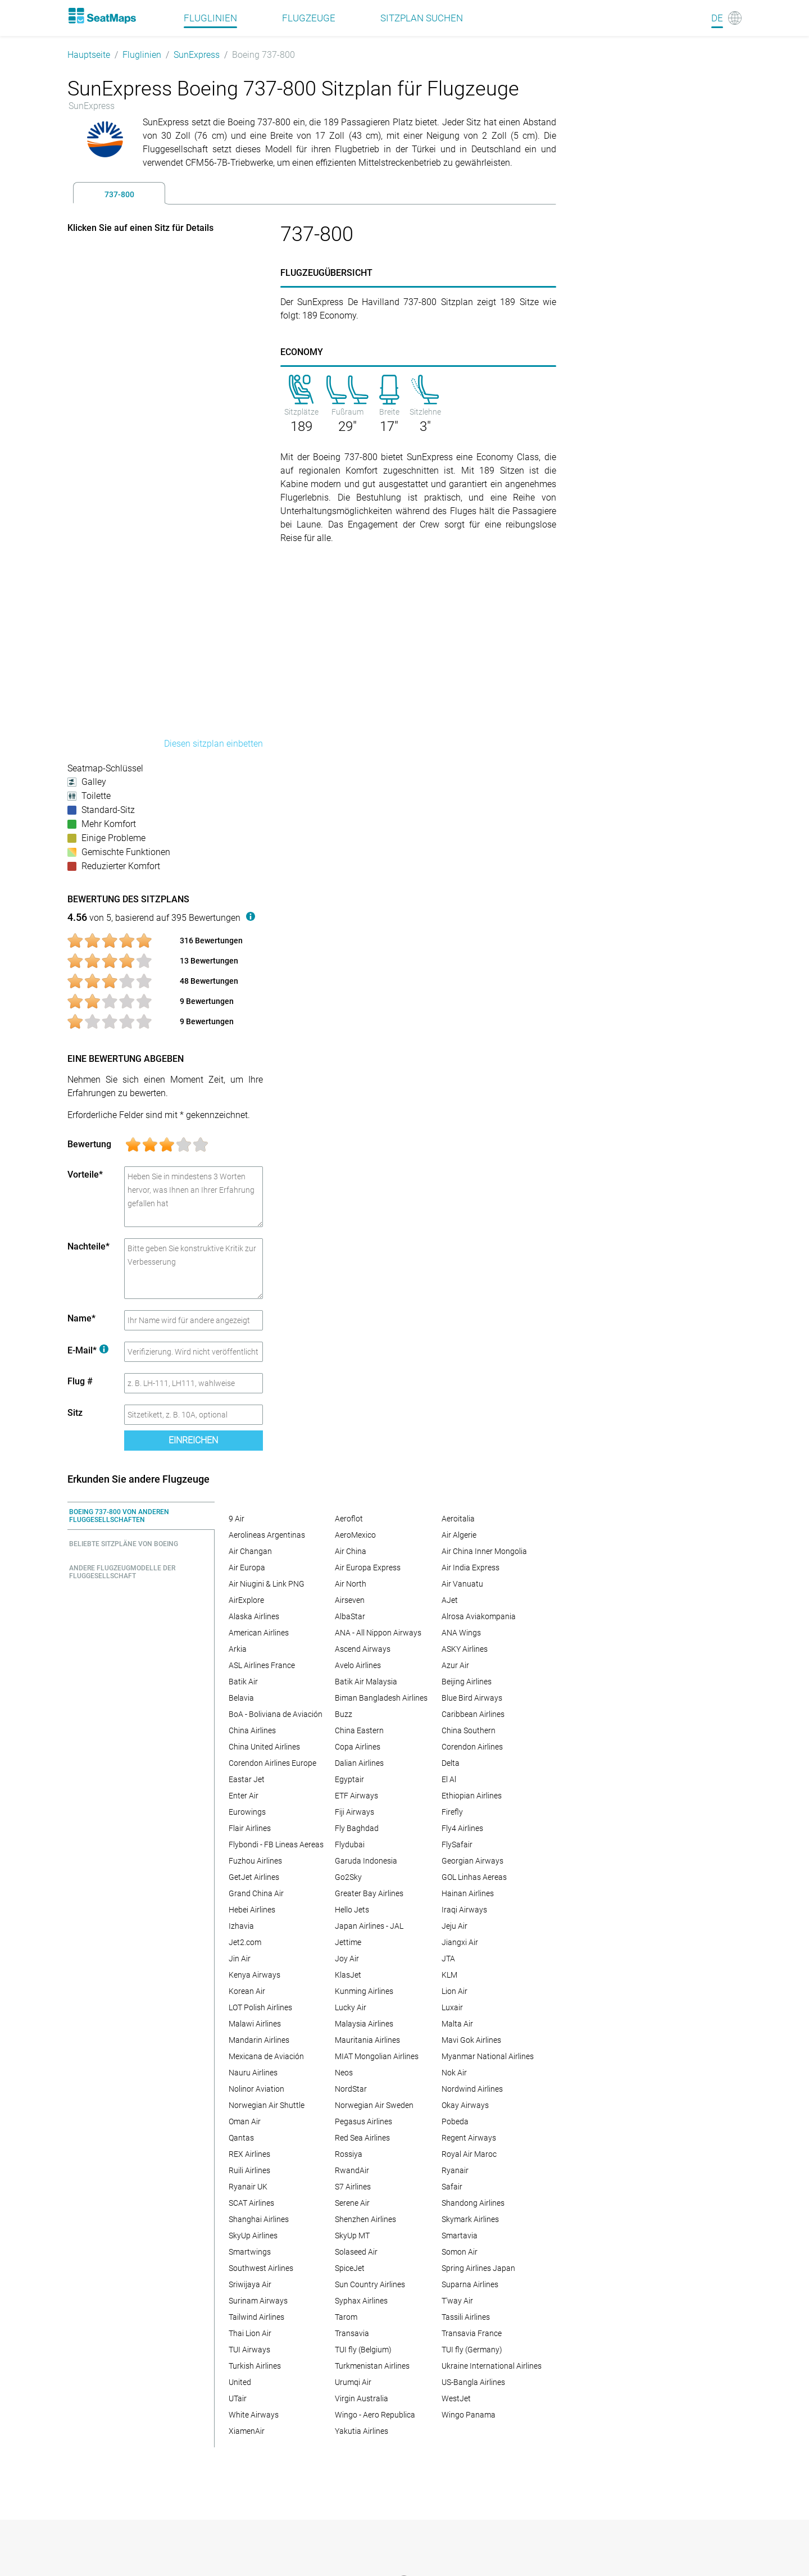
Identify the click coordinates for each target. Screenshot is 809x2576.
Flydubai (350, 1844)
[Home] (101, 15)
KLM (449, 1974)
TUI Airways (249, 2349)
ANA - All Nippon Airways (378, 1632)
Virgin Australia (361, 2398)
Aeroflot (349, 1518)
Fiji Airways (354, 1811)
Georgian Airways (472, 1860)
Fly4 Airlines (462, 1828)
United (240, 2382)
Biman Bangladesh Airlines (381, 1697)
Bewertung (89, 1144)
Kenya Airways (254, 1974)
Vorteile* (85, 1174)
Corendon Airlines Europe (272, 1763)
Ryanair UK (248, 2186)
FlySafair (457, 1844)
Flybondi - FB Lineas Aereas (276, 1844)
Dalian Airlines (359, 1763)
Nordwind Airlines (472, 2088)
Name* (81, 1318)
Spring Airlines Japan (478, 2268)
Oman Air (245, 2121)
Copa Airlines (357, 1746)
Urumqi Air (353, 2382)
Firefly (452, 1811)
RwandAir (352, 2170)
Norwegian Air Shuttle (266, 2105)
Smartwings (250, 2251)
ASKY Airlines (465, 1648)
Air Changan (250, 1551)
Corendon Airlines (472, 1746)
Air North (350, 1583)
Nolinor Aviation (256, 2088)
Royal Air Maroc (469, 2154)
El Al (449, 1779)
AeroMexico (355, 1534)
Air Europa (247, 1567)
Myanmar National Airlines (488, 2056)
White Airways (254, 2414)
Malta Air (457, 2023)
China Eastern (359, 1730)
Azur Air (455, 1665)
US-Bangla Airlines (473, 2382)
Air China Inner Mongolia (484, 1551)
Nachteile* (88, 1246)
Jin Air (240, 1958)
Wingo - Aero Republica (375, 2414)
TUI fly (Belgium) (363, 2349)
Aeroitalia (458, 1518)
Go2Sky (348, 1877)
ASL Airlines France (262, 1665)
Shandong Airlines (473, 2202)
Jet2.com (245, 1942)
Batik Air (243, 1681)
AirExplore (246, 1600)
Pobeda (455, 2121)
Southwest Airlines (261, 2268)
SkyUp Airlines (253, 2235)
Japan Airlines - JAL (369, 1925)
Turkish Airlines (255, 2365)
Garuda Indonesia (366, 1860)
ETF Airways (356, 1795)
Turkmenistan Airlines (372, 2365)
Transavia (352, 2333)
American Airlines (259, 1632)
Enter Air (243, 1795)
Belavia (241, 1697)
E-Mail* (87, 1350)
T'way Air (457, 2300)
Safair (452, 2186)
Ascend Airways (362, 1648)
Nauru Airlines (253, 2072)
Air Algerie (459, 1534)
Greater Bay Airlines (369, 1893)
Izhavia (241, 1925)
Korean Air (247, 1991)
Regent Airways (469, 2137)
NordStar (351, 2088)
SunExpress (197, 54)
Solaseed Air (356, 2251)
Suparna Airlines (470, 2284)
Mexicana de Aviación (266, 2056)
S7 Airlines (353, 2186)
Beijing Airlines (467, 1681)
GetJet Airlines (254, 1877)
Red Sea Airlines (362, 2137)
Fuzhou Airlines (255, 1860)
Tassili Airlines (466, 2317)
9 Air (236, 1518)
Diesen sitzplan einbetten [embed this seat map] (213, 743)
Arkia (238, 1648)
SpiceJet (350, 2268)
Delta (451, 1763)
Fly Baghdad (357, 1828)
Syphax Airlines (361, 2300)
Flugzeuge (308, 18)
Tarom (346, 2317)
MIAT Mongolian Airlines (377, 2056)
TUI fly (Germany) (472, 2349)
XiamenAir (247, 2431)
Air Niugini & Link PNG (266, 1583)
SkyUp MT (352, 2235)
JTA (448, 1958)
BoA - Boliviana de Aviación (275, 1714)
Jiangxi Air (460, 1942)
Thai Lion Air (250, 2333)
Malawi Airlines (255, 2023)
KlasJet (348, 1974)
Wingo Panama (469, 2414)
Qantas (241, 2137)
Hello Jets (352, 1909)
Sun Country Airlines (370, 2284)
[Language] (726, 18)
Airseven (350, 1600)
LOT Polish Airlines (260, 2007)
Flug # (80, 1381)
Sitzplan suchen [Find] (421, 18)
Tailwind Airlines (256, 2317)
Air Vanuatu (462, 1583)
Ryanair (455, 2170)
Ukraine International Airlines (492, 2365)
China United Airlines (264, 1746)
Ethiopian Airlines (472, 1795)
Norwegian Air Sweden (374, 2105)
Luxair (452, 2007)
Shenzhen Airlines (365, 2219)
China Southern (469, 1730)
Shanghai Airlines (259, 2219)
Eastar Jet (247, 1779)
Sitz (75, 1412)
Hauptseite (88, 54)
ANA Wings (461, 1632)
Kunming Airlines (364, 1991)
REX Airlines (249, 2154)
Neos (344, 2072)
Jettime (348, 1942)
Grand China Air (256, 1893)
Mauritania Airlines (367, 2040)
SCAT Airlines (251, 2202)
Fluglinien (141, 54)
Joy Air (347, 1958)
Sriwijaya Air (250, 2284)
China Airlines (252, 1730)
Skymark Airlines (470, 2219)
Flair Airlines (250, 1828)
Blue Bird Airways (472, 1697)
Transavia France (472, 2333)
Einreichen (193, 1440)
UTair (238, 2398)
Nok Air (454, 2072)
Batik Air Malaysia (366, 1681)
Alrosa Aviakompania (479, 1616)
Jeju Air (454, 1925)
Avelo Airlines (358, 1665)
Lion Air (454, 1991)
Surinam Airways (258, 2300)
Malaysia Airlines (364, 2023)
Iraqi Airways (464, 1909)
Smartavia (460, 2235)
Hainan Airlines (468, 1893)
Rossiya (348, 2154)
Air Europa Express (368, 1567)
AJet (450, 1600)
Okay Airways (465, 2105)
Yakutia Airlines (361, 2431)
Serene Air (352, 2202)
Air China (350, 1551)
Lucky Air (350, 2007)
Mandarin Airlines (259, 2040)
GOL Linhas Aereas (474, 1877)
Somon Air (460, 2251)
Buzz (343, 1714)
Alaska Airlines (254, 1616)
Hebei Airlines (252, 1909)
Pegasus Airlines (363, 2121)
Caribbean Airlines (473, 1714)
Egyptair (349, 1779)
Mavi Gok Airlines (471, 2040)
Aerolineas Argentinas (267, 1534)
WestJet (456, 2398)
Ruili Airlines (249, 2170)
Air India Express (470, 1567)
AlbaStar (350, 1616)
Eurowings (247, 1811)
